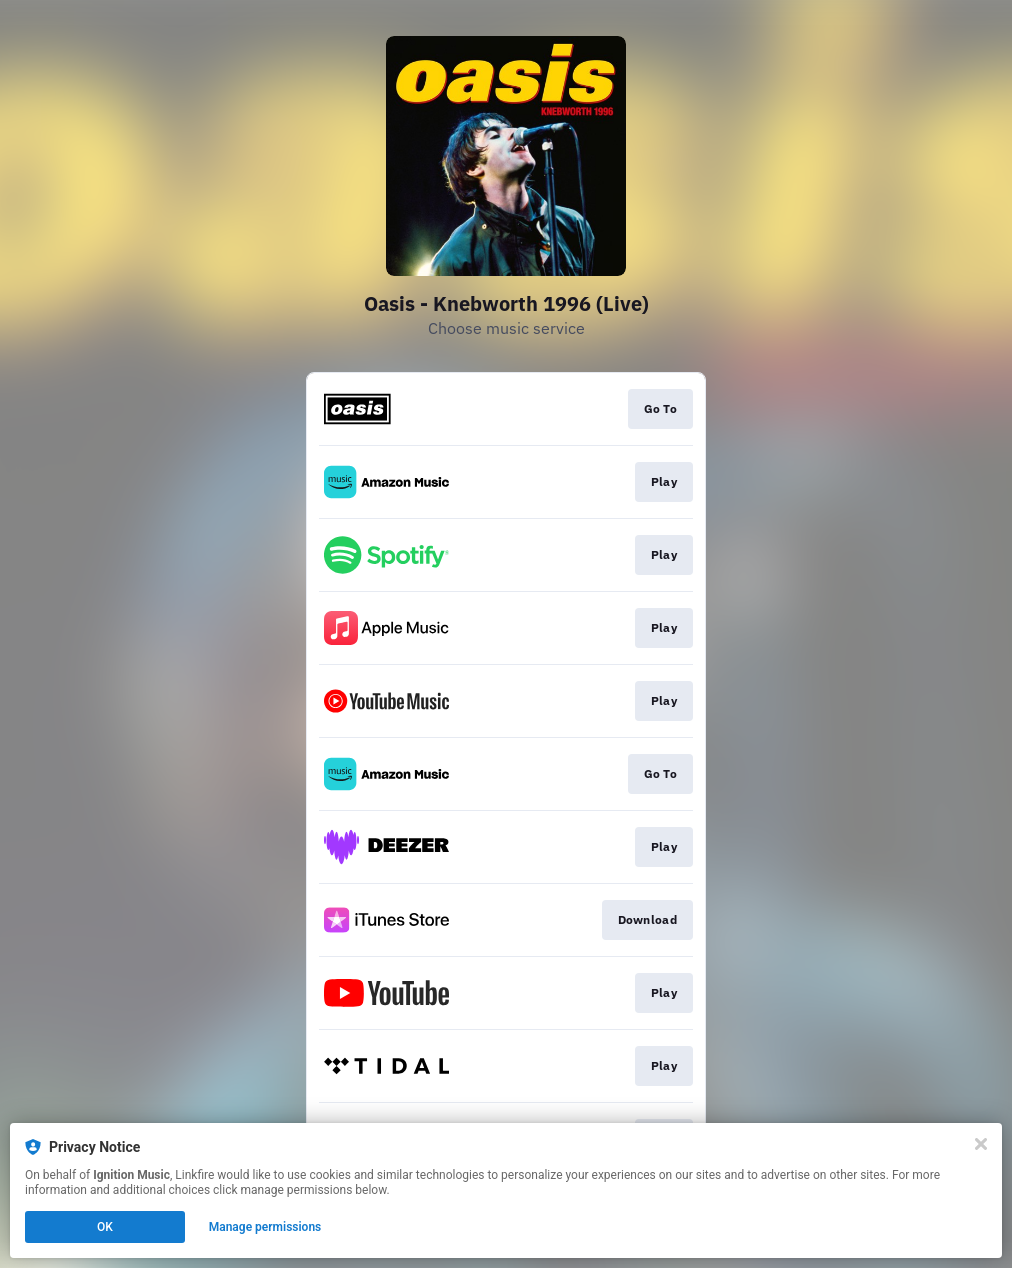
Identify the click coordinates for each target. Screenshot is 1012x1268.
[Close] (981, 1144)
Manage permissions (265, 1227)
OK (105, 1227)
